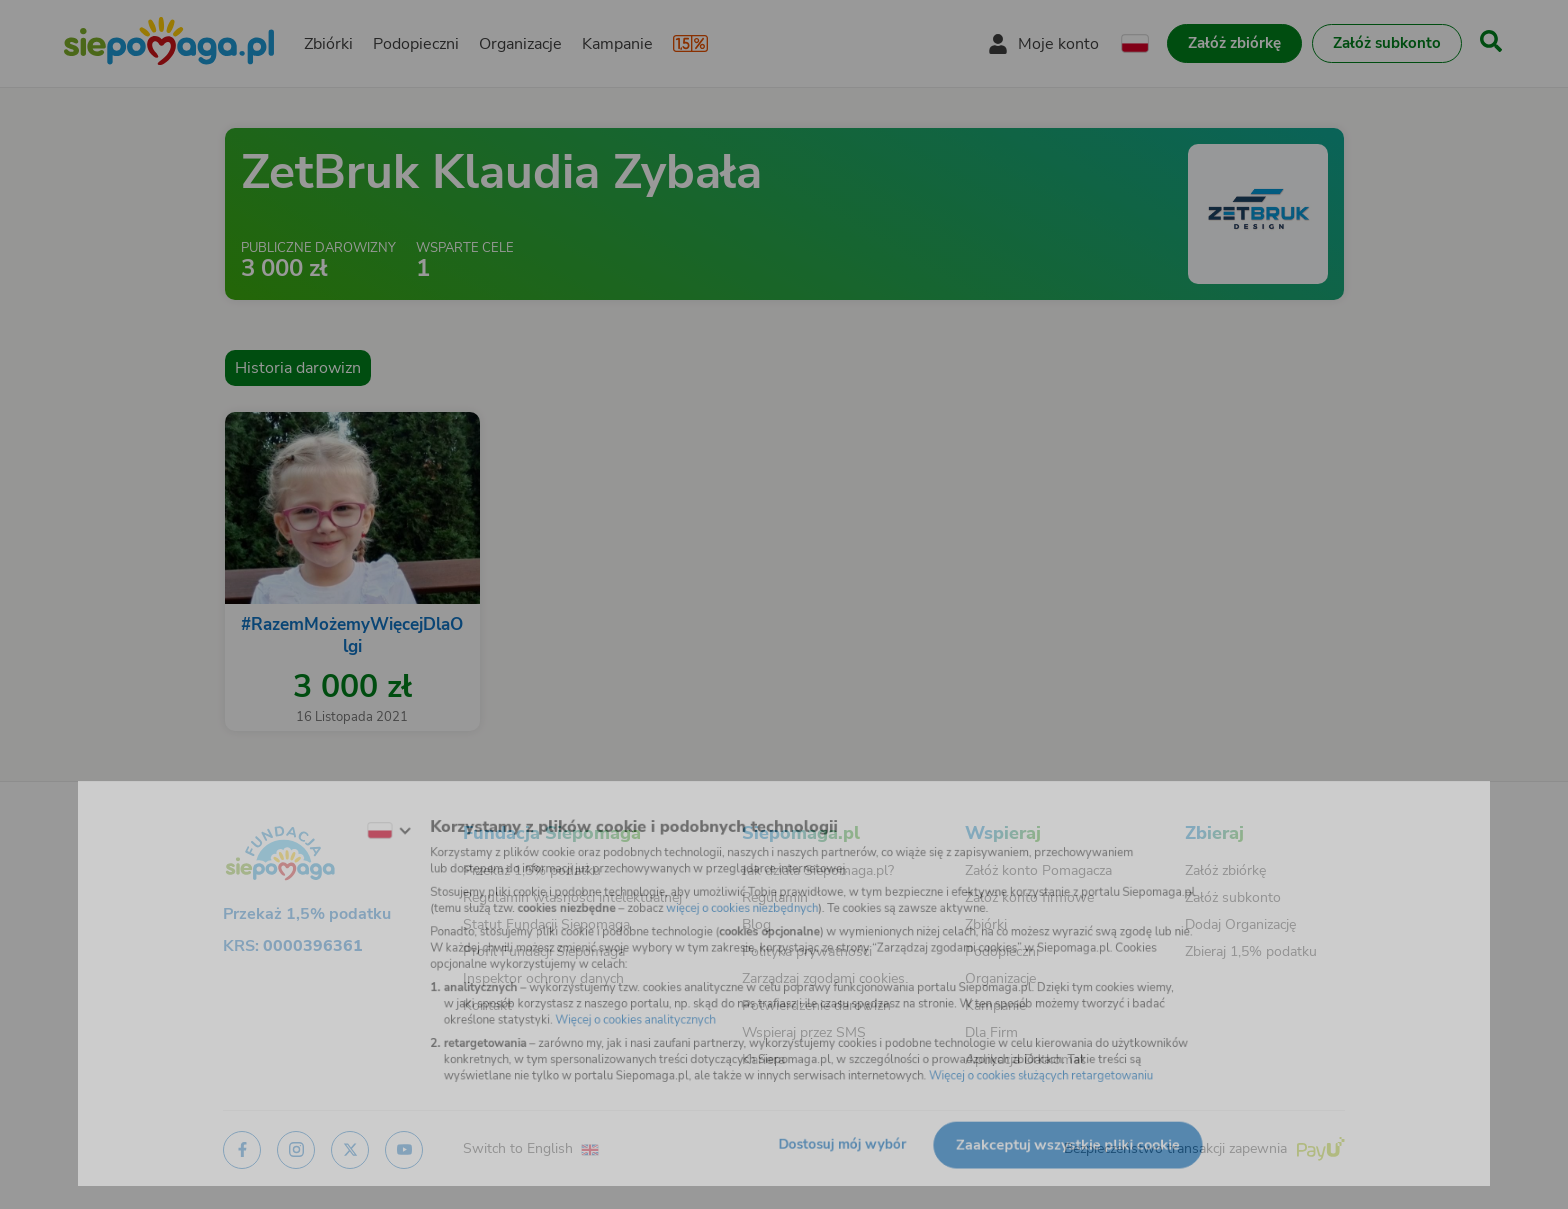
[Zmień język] (345, 814)
